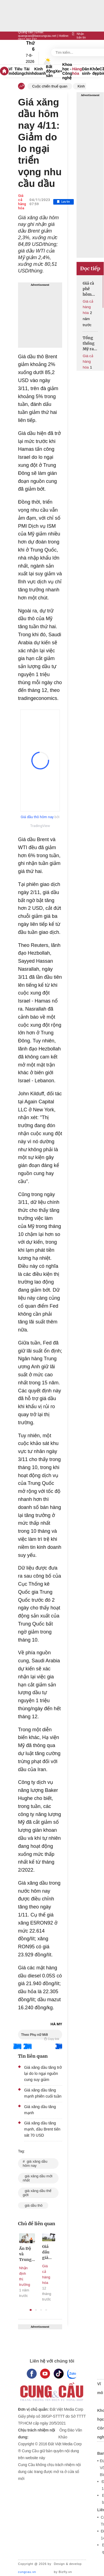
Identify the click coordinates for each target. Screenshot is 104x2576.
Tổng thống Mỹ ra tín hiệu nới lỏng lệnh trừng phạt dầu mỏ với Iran (90, 343)
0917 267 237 (27, 39)
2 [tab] (36, 2310)
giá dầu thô (33, 2205)
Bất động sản (50, 71)
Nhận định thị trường (24, 2276)
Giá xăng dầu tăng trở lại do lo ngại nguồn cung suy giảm (43, 2073)
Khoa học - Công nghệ (67, 71)
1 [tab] (31, 2310)
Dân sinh (86, 71)
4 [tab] (46, 2310)
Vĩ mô (11, 71)
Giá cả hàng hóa (22, 202)
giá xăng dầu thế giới (37, 2193)
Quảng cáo (25, 32)
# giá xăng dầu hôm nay (35, 2163)
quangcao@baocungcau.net (37, 35)
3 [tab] (41, 2310)
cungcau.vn (27, 2572)
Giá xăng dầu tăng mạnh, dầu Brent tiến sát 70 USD (42, 2129)
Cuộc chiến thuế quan (49, 86)
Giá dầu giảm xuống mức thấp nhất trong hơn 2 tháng (48, 2252)
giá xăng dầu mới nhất (37, 2178)
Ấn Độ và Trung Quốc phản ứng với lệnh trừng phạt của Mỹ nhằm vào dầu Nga (26, 2254)
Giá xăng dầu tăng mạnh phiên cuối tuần (43, 2093)
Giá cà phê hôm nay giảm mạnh (88, 289)
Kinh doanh (40, 71)
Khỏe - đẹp (94, 71)
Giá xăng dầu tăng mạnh (40, 2109)
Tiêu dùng (19, 71)
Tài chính (29, 71)
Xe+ (58, 71)
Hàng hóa (77, 71)
